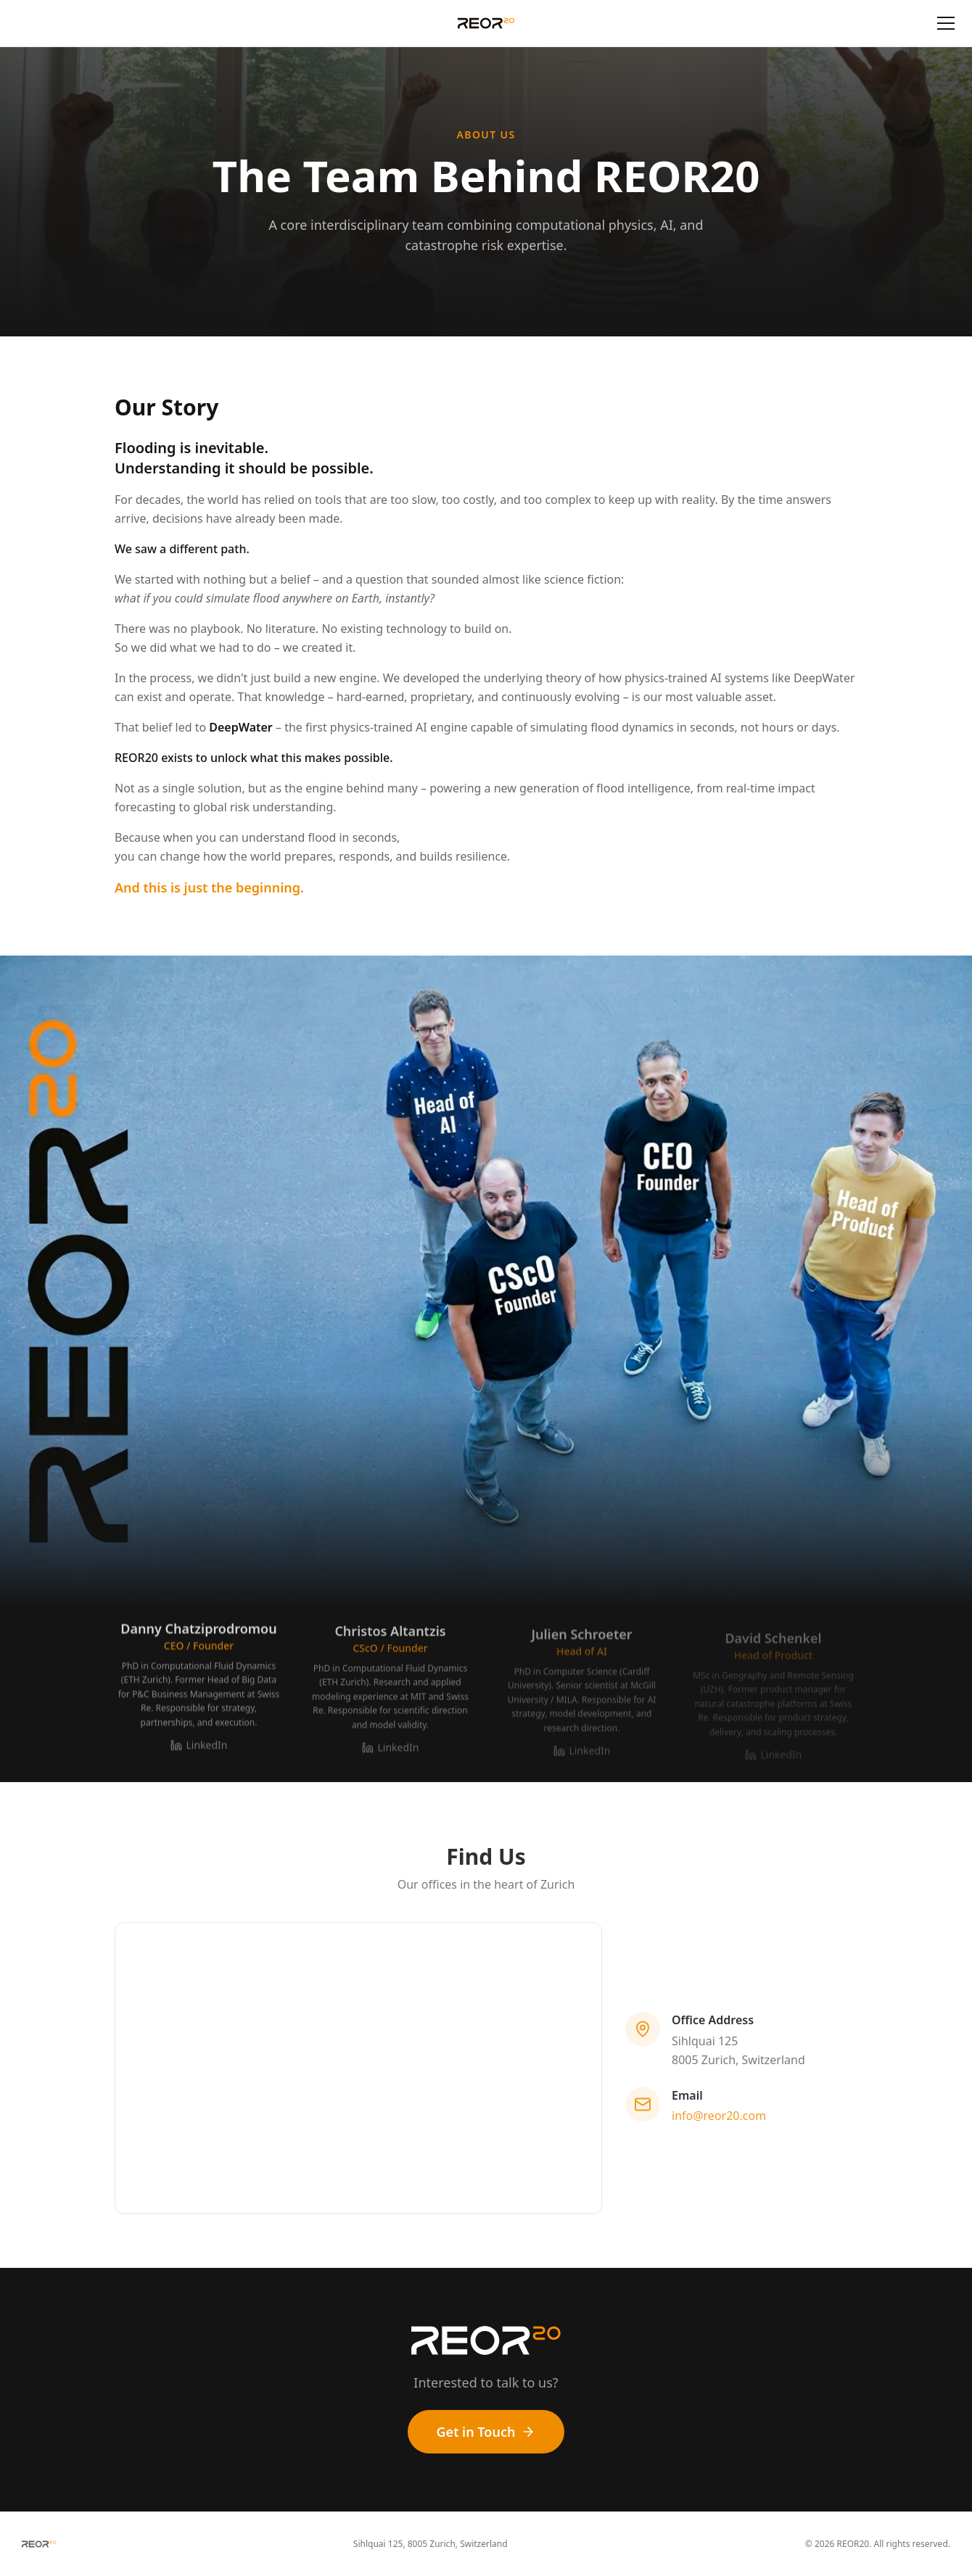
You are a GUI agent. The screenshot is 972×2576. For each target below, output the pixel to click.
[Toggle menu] (945, 23)
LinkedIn (199, 1750)
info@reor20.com (719, 2119)
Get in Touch (486, 2431)
